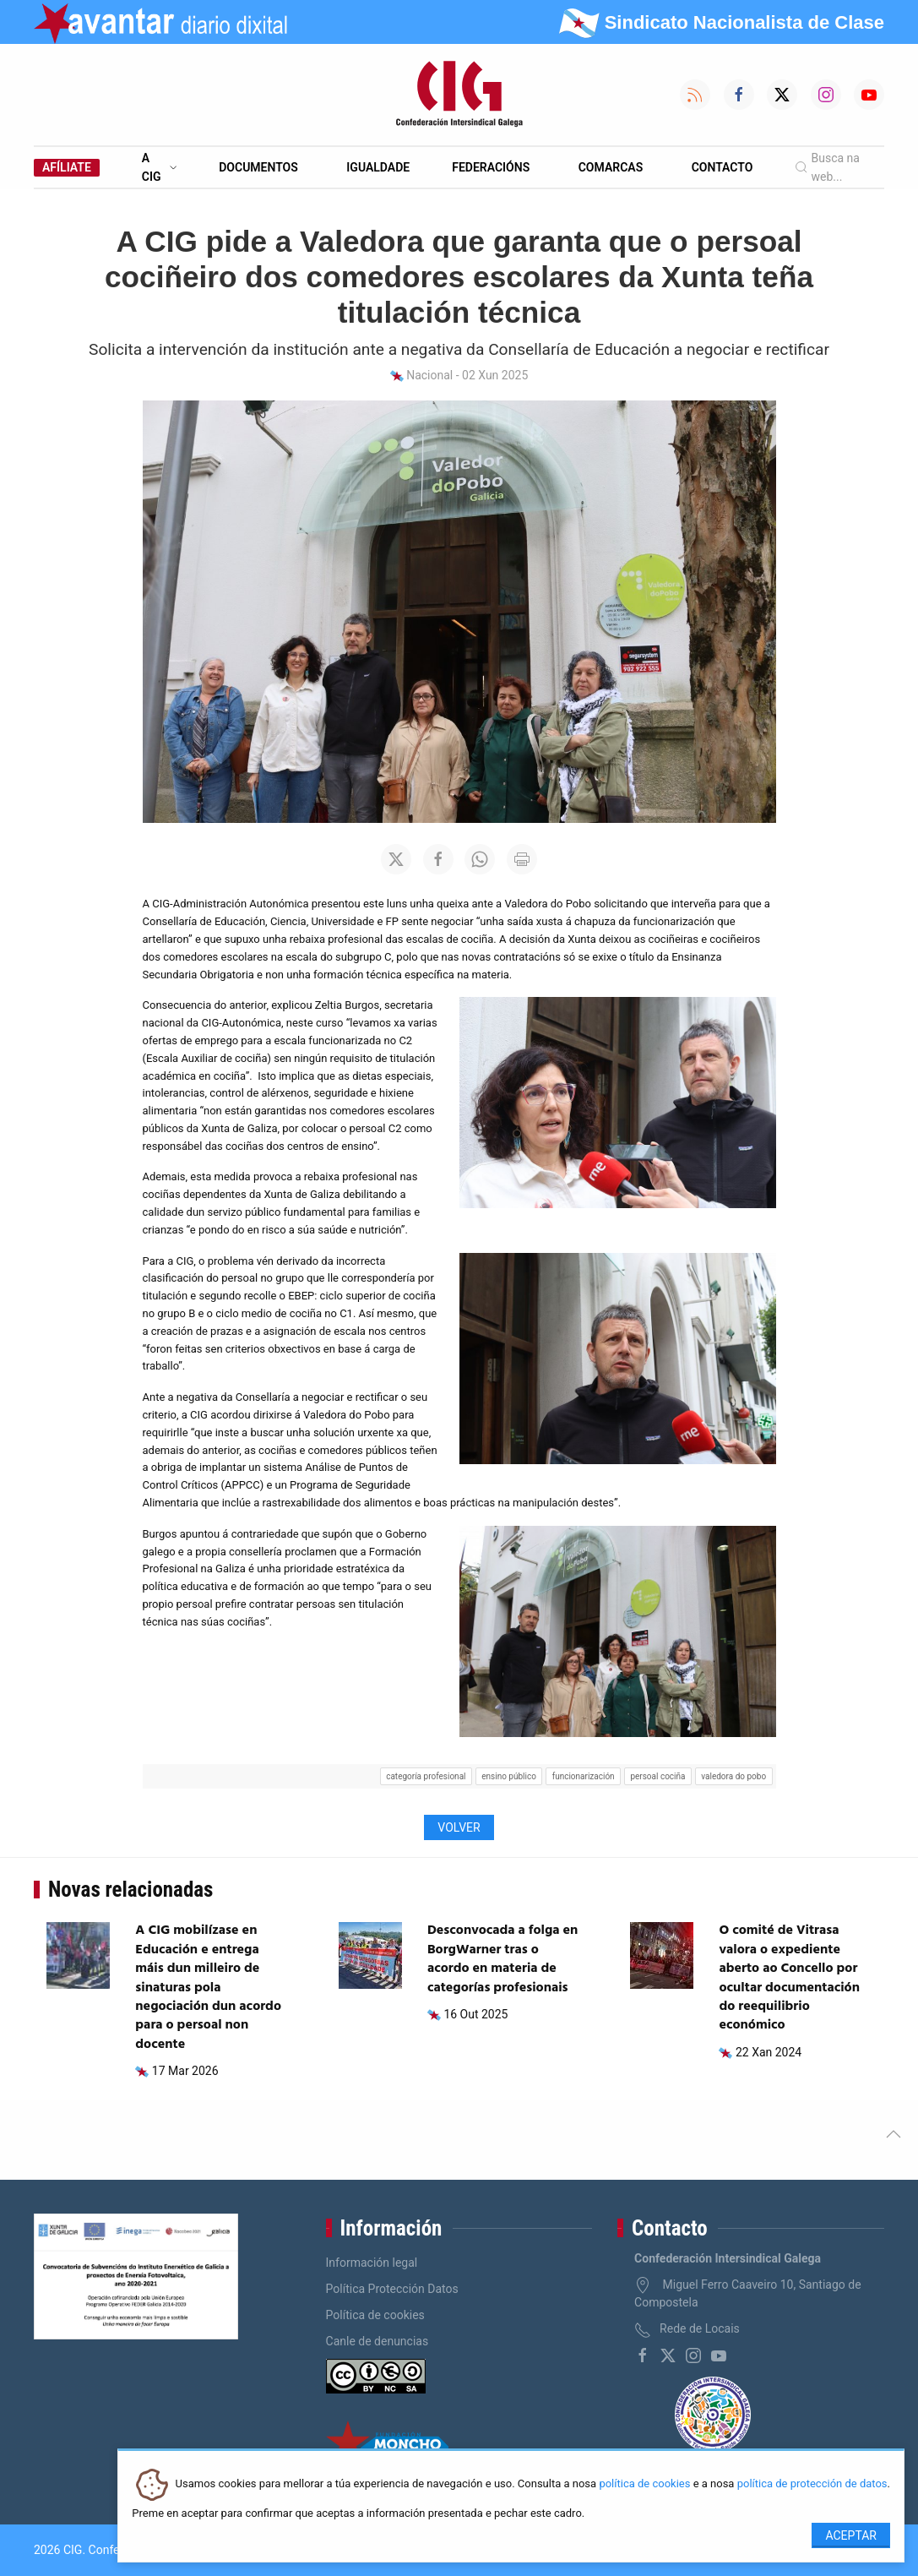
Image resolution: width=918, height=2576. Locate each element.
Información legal (372, 2262)
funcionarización (583, 1776)
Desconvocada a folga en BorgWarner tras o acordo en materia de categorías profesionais (502, 1959)
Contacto (722, 167)
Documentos (258, 167)
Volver (458, 1827)
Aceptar (851, 2535)
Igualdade (378, 167)
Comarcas (611, 167)
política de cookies (644, 2484)
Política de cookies (375, 2315)
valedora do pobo (733, 1776)
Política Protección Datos (392, 2289)
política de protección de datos (812, 2484)
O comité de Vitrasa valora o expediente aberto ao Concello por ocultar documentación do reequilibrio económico (789, 1978)
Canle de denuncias (377, 2341)
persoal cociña (657, 1776)
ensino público (508, 1776)
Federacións (491, 167)
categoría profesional (425, 1776)
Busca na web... (827, 167)
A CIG (159, 167)
